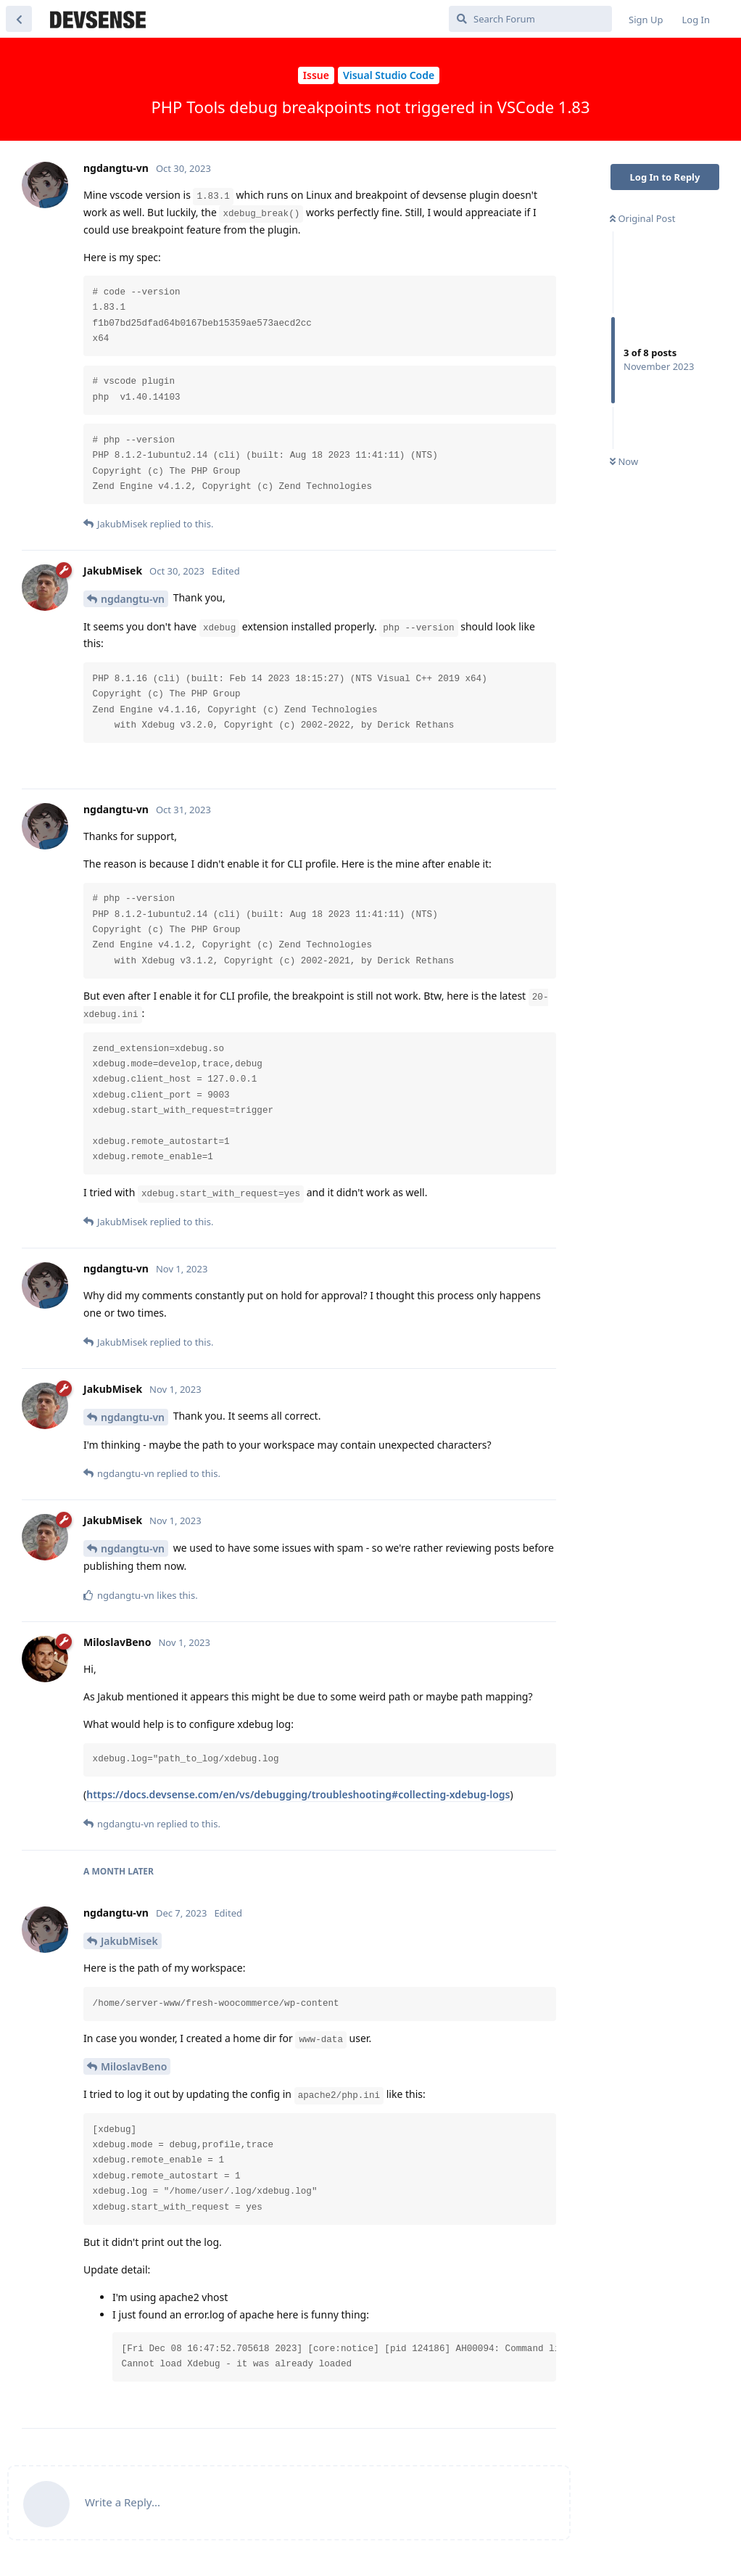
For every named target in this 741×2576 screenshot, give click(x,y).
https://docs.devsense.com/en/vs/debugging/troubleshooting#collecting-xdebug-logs (298, 1794)
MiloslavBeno (134, 2066)
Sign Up (646, 19)
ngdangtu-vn (133, 599)
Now (624, 461)
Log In (696, 19)
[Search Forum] (530, 19)
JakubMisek (129, 1941)
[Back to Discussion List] (19, 19)
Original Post (642, 218)
